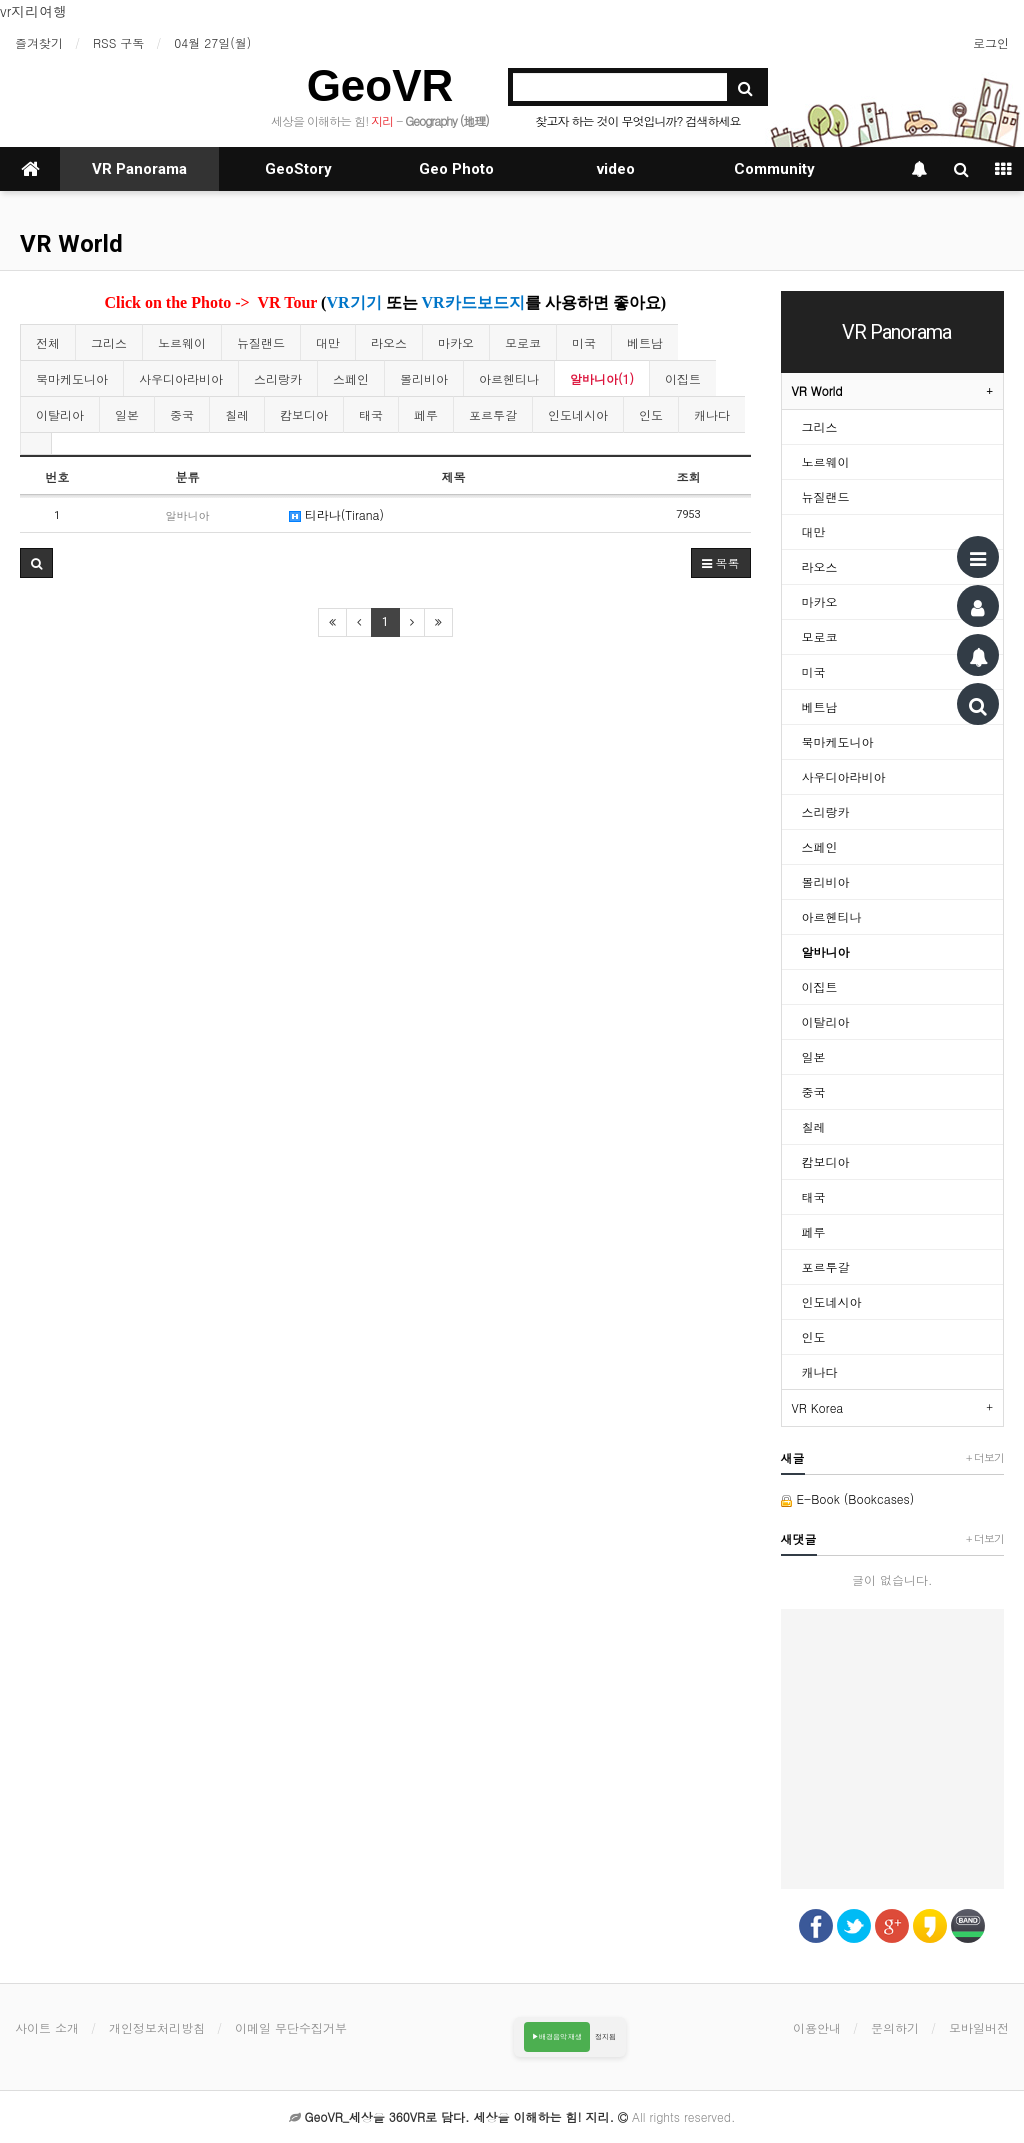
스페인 (351, 378)
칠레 (237, 414)
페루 (426, 414)
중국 (182, 414)
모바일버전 (979, 2027)
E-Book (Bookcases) (848, 1498)
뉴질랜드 (261, 342)
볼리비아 (424, 378)
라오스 (389, 342)
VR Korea (818, 1407)
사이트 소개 (47, 2027)
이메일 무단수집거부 (291, 2027)
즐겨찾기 (39, 42)
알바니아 (826, 951)
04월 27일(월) (212, 42)
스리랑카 (278, 378)
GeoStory (298, 169)
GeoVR (380, 85)
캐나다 (712, 414)
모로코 (523, 342)
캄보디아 (304, 414)
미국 (584, 342)
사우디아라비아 (181, 378)
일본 (127, 414)
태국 (371, 414)
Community (774, 169)
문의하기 (895, 2027)
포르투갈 (493, 414)
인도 (651, 414)
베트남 (645, 342)
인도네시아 (578, 414)
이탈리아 (60, 414)
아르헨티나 (509, 378)
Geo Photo (456, 169)
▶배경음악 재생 (557, 2036)
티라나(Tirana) (336, 514)
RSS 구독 (118, 42)
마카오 (456, 342)
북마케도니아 (72, 378)
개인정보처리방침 (157, 2027)
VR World (71, 244)
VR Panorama (139, 169)
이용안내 (817, 2027)
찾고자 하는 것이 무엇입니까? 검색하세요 (637, 120)
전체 (48, 342)
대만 (328, 342)
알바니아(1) (602, 378)
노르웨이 (182, 342)
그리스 (109, 342)
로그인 (991, 42)
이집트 (683, 378)
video (616, 169)
